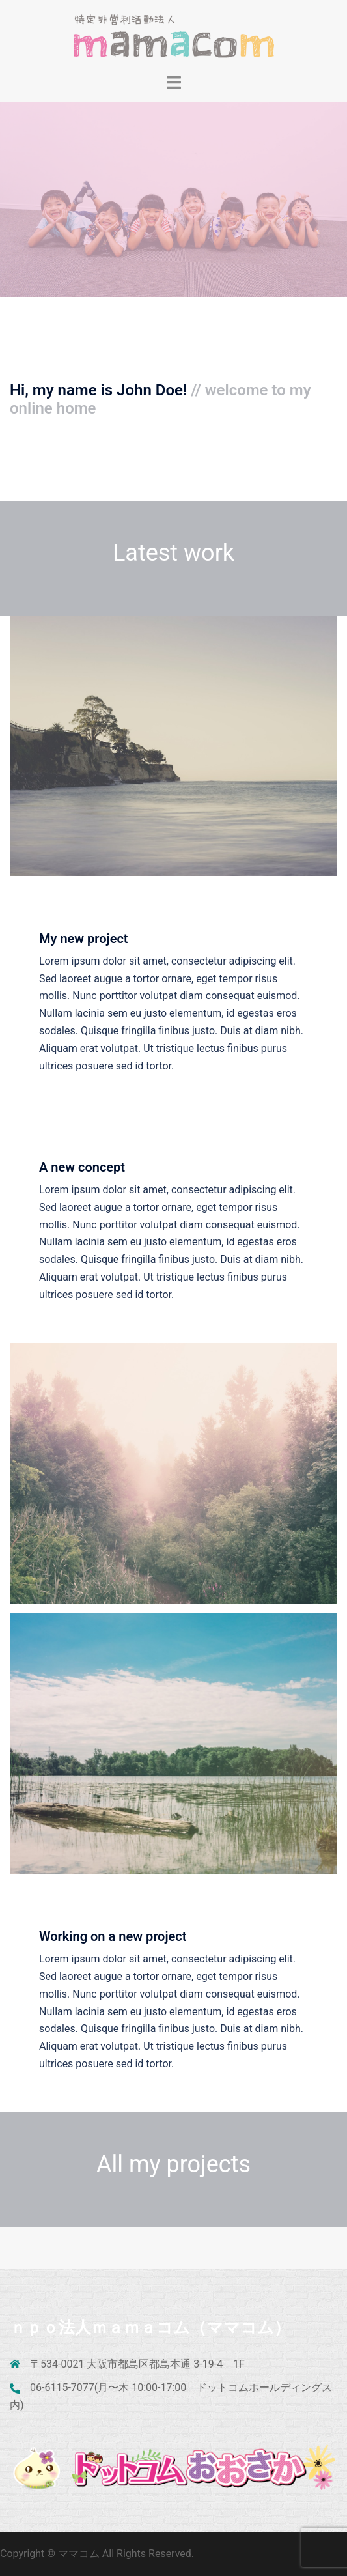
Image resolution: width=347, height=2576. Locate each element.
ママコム (80, 2553)
